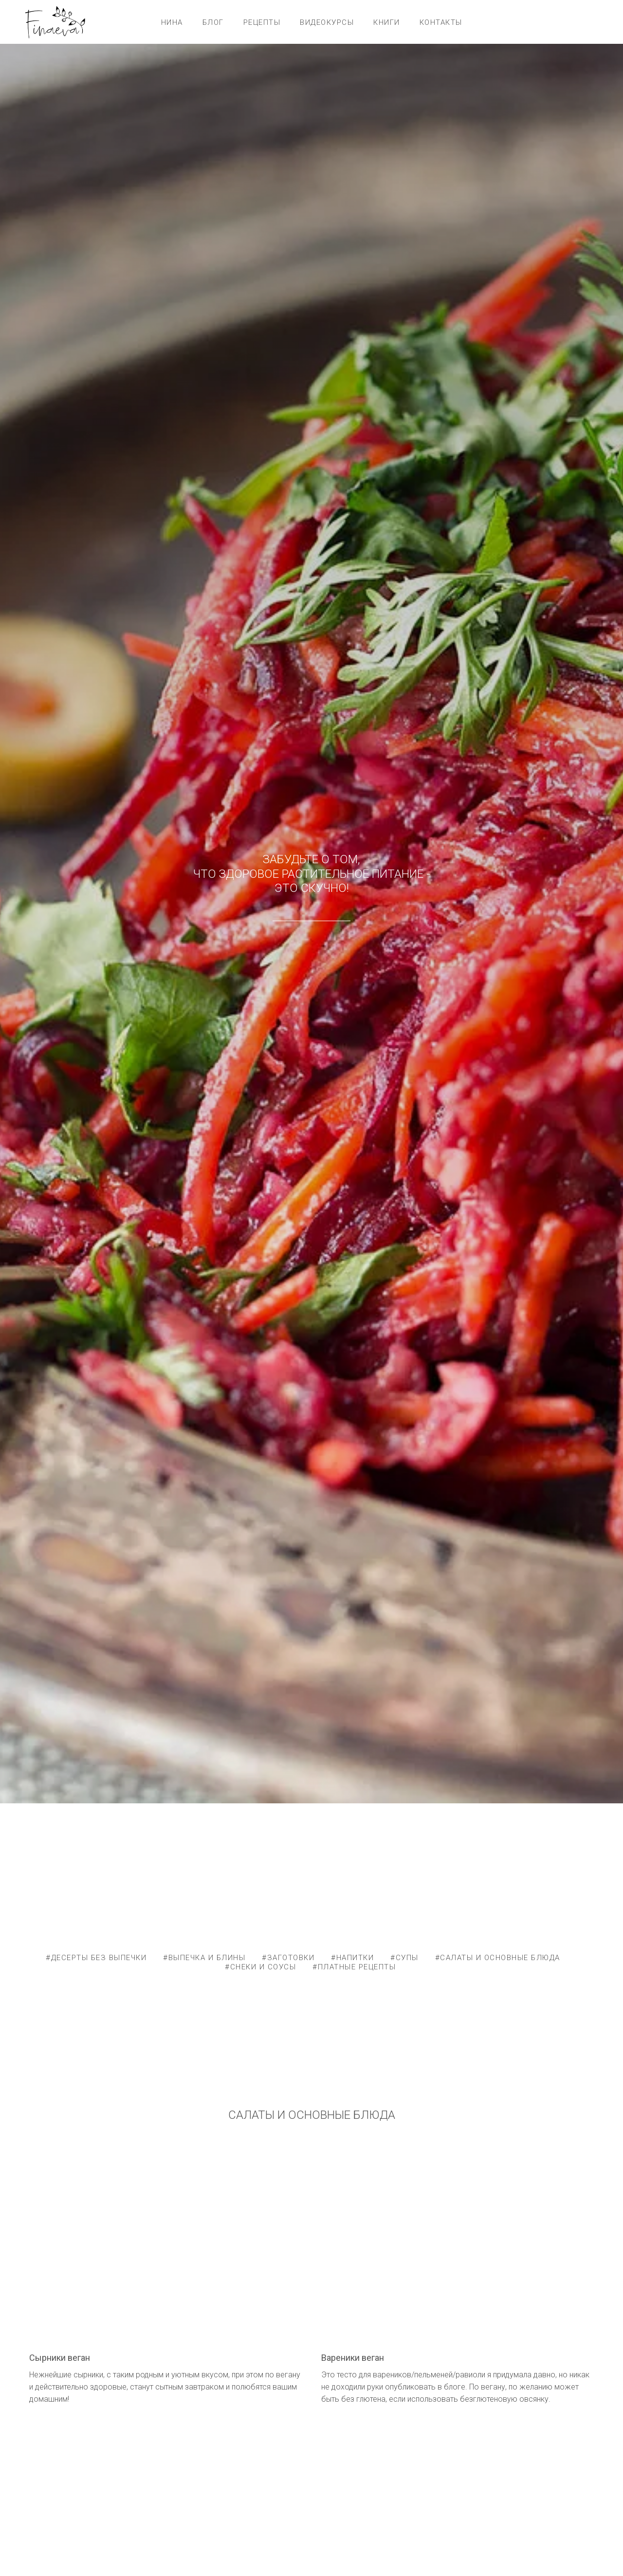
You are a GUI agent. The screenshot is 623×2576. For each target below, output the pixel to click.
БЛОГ (213, 22)
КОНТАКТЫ (441, 22)
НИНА (172, 22)
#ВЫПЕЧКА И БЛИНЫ (204, 1957)
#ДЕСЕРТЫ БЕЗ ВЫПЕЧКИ (96, 1957)
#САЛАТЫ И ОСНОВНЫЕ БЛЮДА (497, 1957)
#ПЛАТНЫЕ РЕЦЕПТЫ (354, 1967)
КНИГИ (386, 22)
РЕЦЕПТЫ (262, 22)
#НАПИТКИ (352, 1957)
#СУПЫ (404, 1957)
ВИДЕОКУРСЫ (327, 22)
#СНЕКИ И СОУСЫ (260, 1967)
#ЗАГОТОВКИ (288, 1957)
